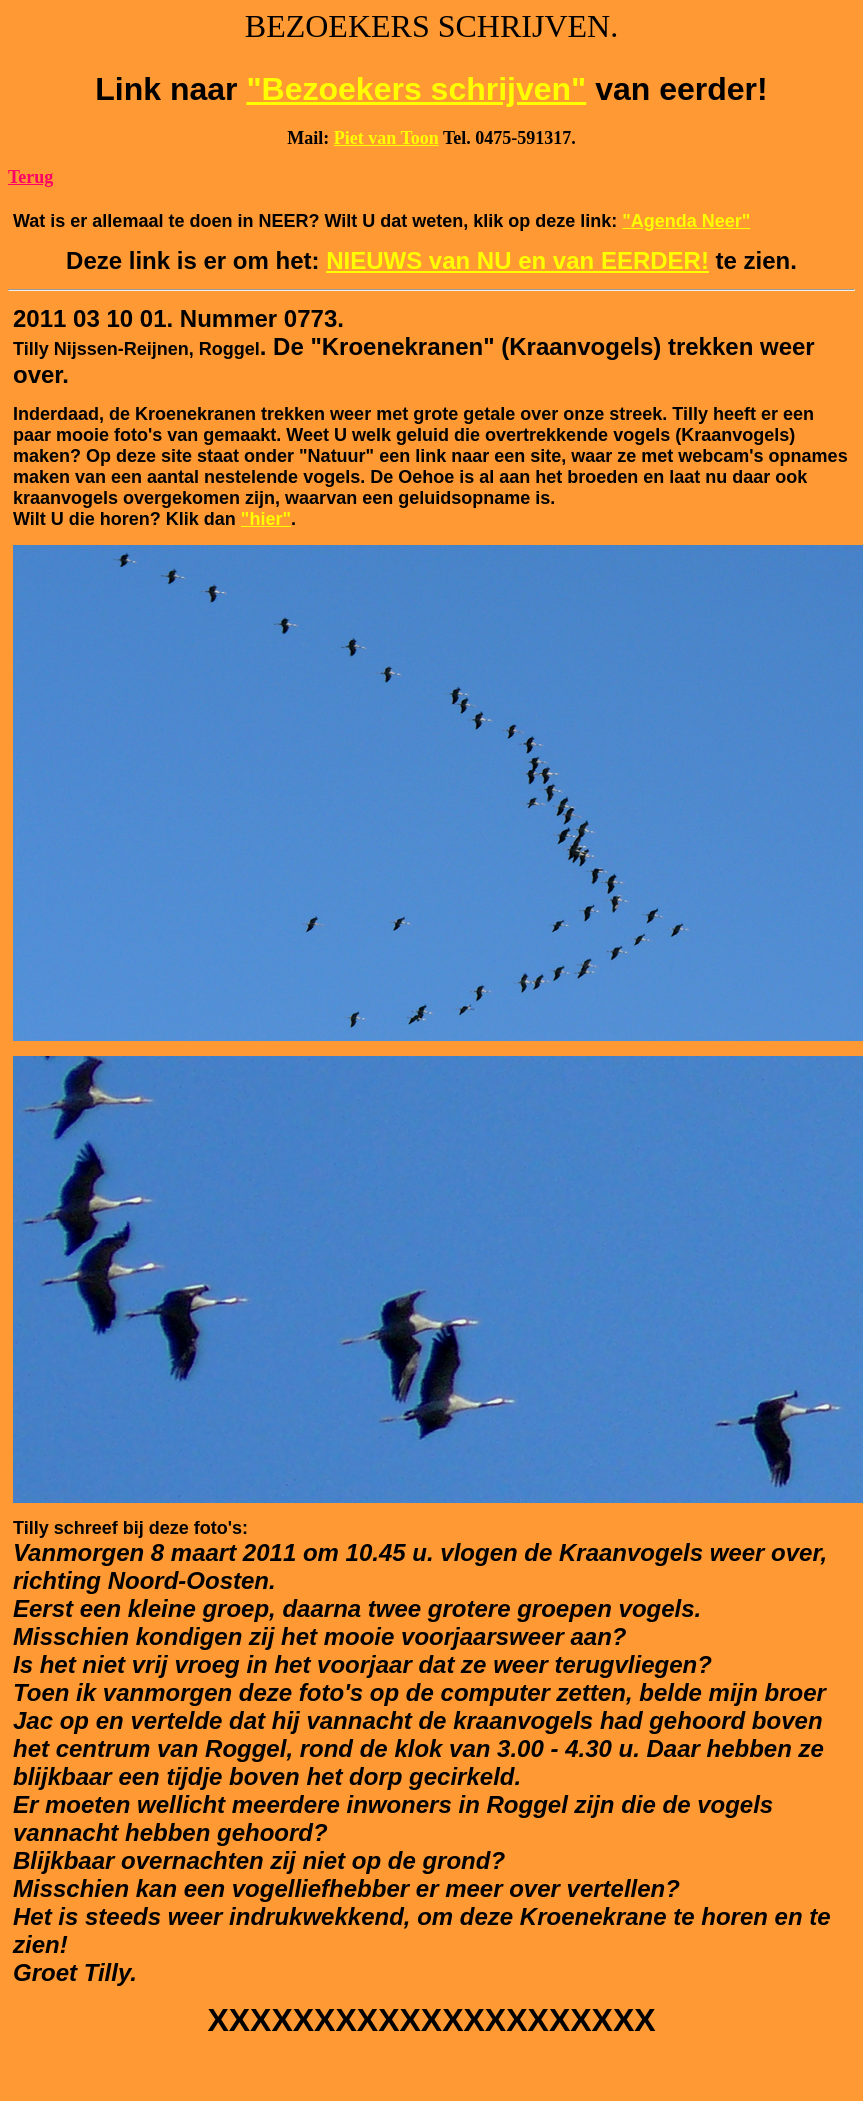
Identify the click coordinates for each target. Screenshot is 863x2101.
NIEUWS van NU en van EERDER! (517, 260)
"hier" (266, 519)
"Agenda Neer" (686, 221)
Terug (30, 177)
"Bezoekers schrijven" (416, 89)
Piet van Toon (386, 138)
